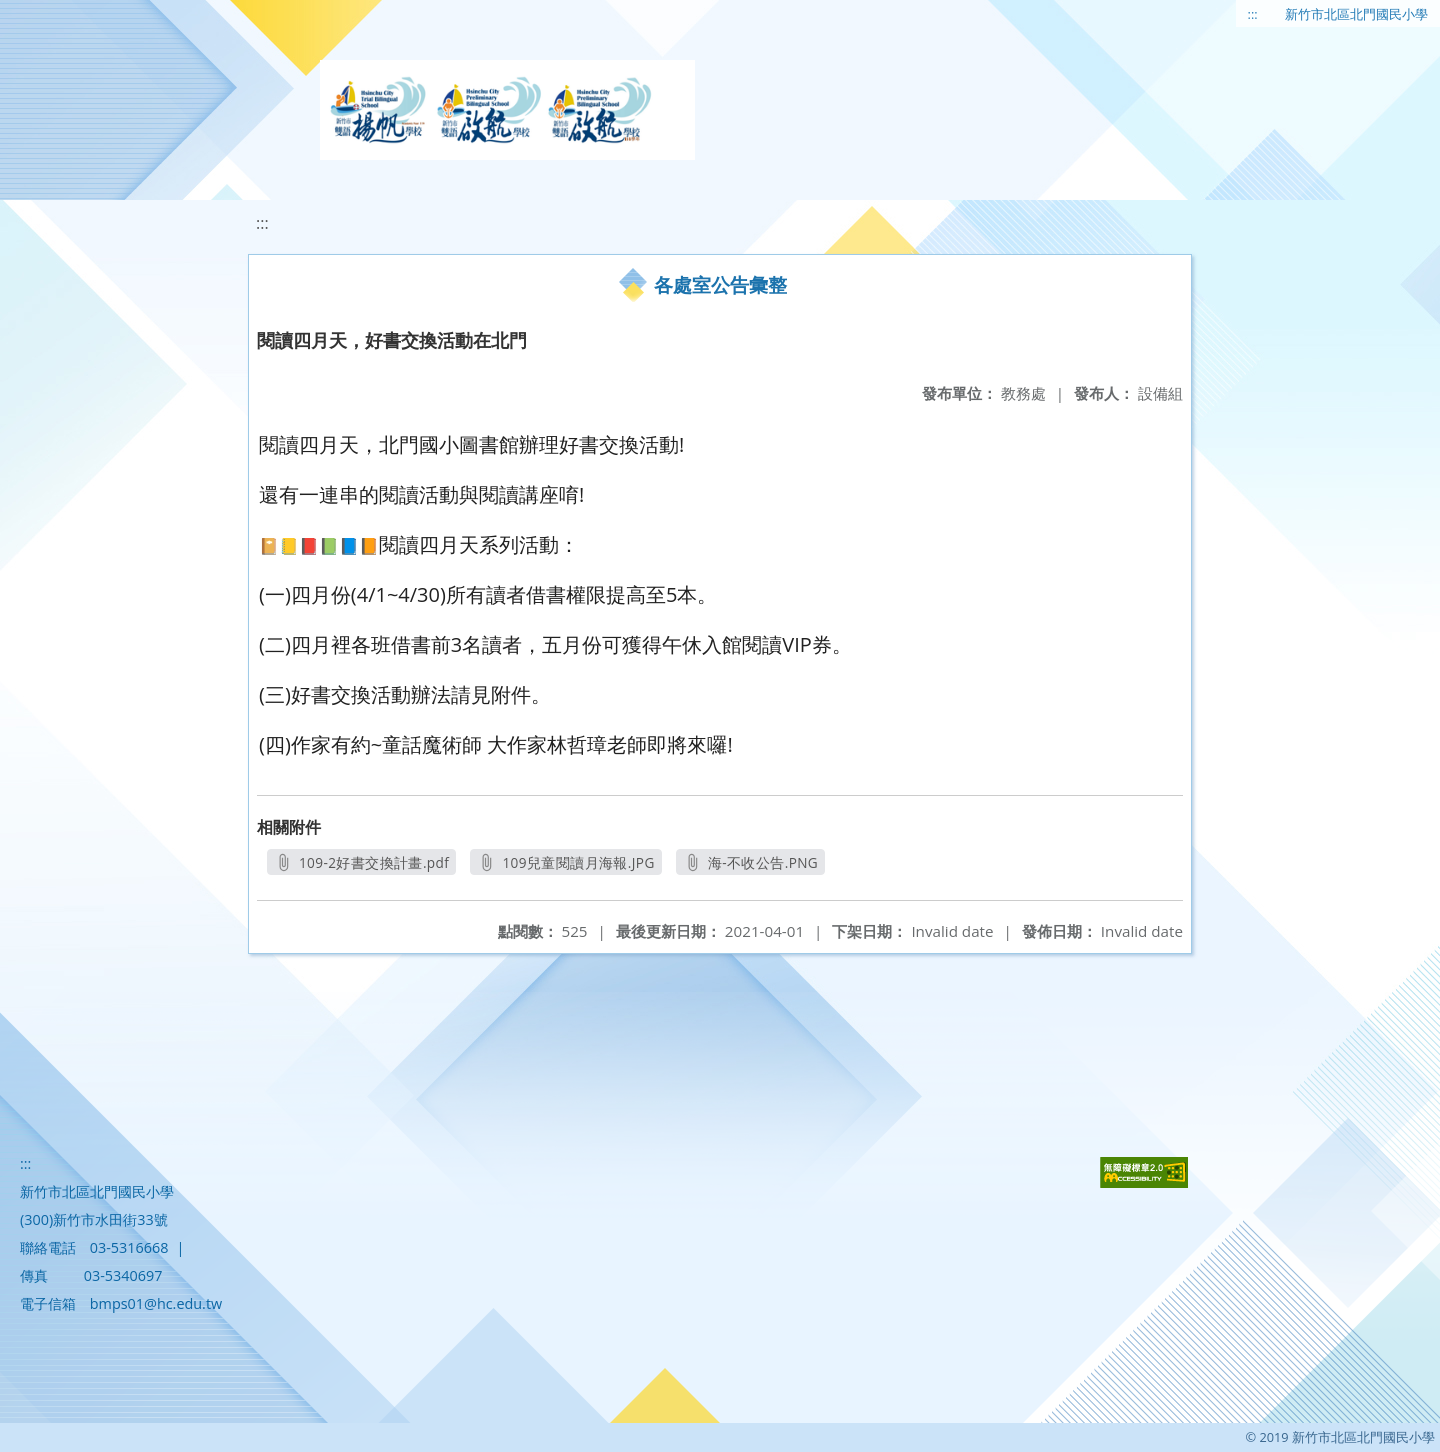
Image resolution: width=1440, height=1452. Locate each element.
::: (1253, 14)
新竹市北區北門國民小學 (1356, 14)
